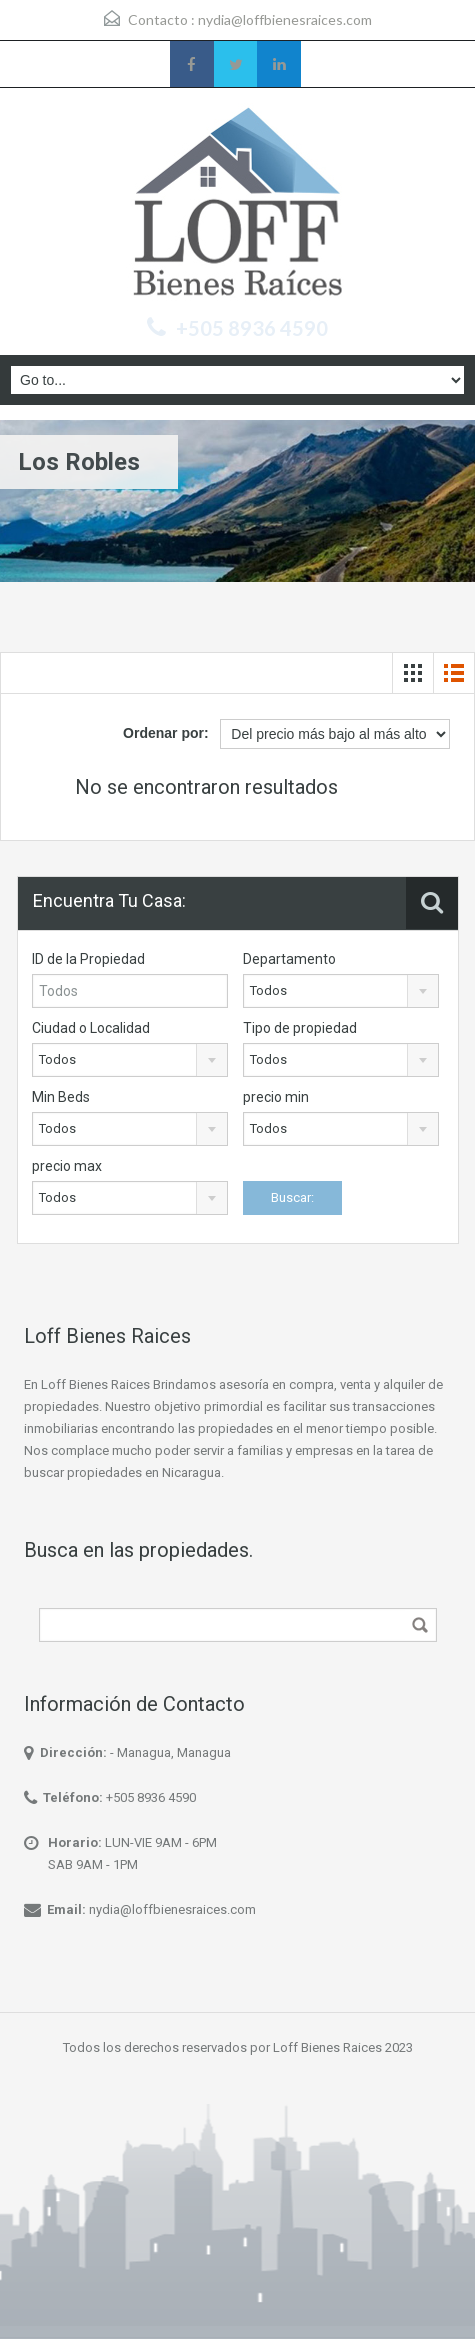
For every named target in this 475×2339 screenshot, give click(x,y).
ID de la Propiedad (88, 959)
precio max (67, 1166)
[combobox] (341, 991)
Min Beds (61, 1097)
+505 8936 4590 (252, 328)
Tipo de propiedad (300, 1028)
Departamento (289, 959)
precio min (276, 1097)
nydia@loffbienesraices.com (285, 19)
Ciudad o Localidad (91, 1028)
